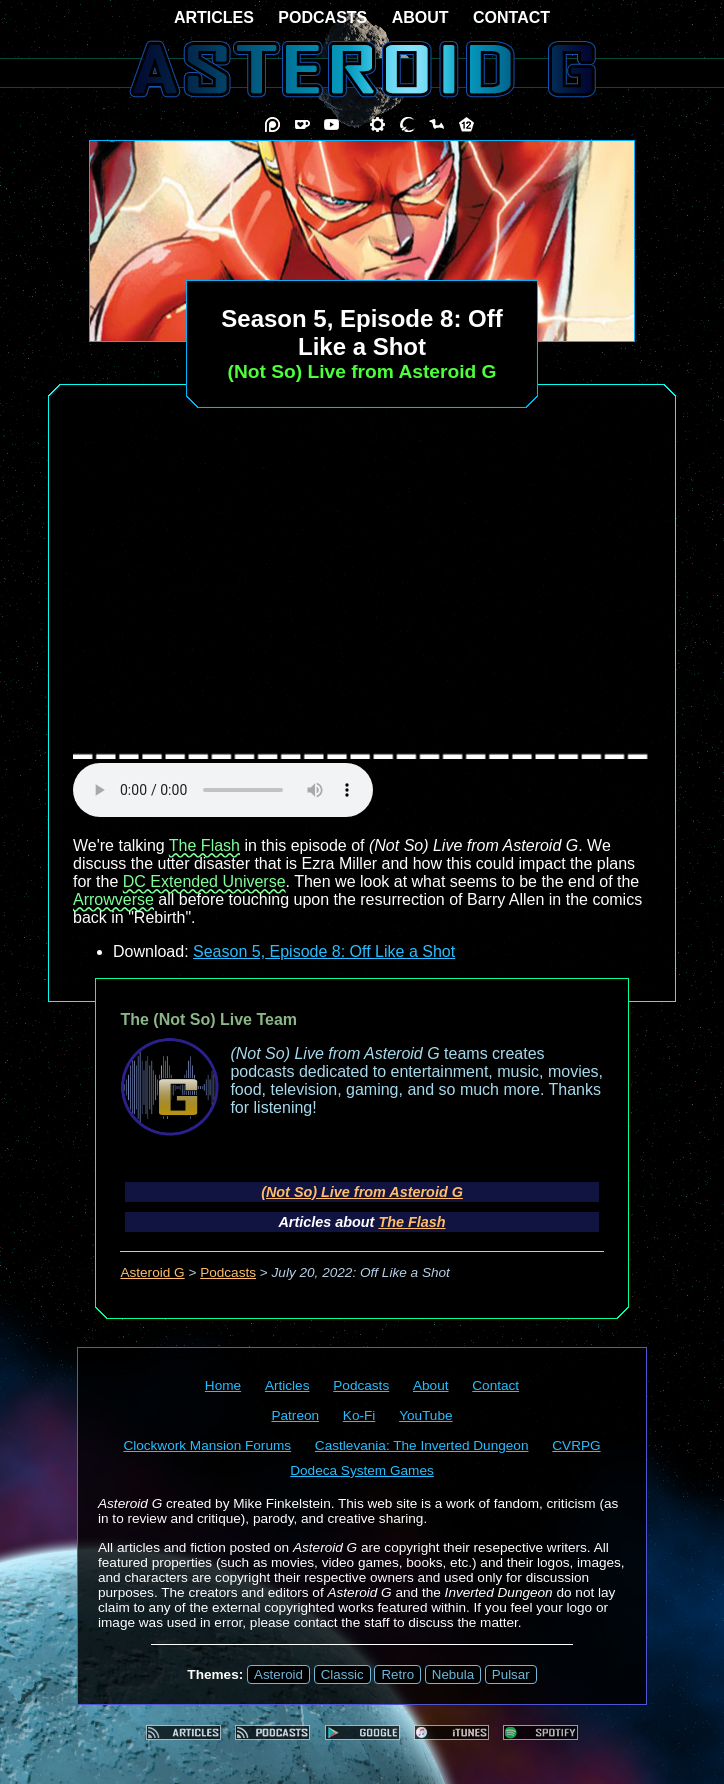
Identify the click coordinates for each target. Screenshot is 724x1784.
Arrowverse (113, 899)
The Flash (204, 845)
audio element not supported (223, 790)
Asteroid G (152, 1272)
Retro (397, 1674)
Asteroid (278, 1674)
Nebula (453, 1674)
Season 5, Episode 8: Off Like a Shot (324, 951)
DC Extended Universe (204, 881)
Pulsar (511, 1674)
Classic (342, 1674)
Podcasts (228, 1272)
